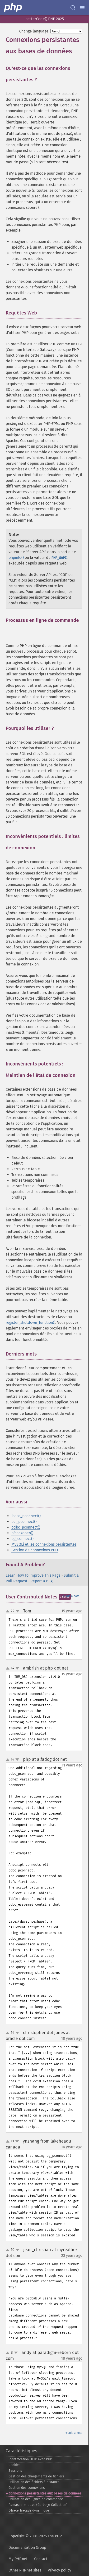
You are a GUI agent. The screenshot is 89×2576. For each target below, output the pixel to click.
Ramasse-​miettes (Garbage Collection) (38, 2505)
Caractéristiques (21, 2450)
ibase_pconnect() (26, 1516)
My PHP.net (18, 2559)
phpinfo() (16, 557)
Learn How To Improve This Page (33, 1575)
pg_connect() (22, 1538)
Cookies (14, 2465)
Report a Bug (41, 1581)
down (17, 1611)
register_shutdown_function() (30, 1322)
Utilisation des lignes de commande (36, 2499)
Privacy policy (59, 2570)
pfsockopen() (22, 1533)
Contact (40, 2559)
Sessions (15, 2471)
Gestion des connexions (27, 2488)
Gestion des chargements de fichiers (36, 2476)
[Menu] (82, 7)
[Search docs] (73, 7)
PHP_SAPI (59, 558)
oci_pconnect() (24, 1521)
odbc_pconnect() (25, 1527)
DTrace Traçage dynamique (29, 2510)
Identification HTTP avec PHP (30, 2459)
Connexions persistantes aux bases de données (45, 2493)
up (8, 1611)
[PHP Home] (13, 7)
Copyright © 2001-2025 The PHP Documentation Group (35, 2542)
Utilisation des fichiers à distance (34, 2482)
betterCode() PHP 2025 (44, 19)
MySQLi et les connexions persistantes (43, 1544)
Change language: (34, 31)
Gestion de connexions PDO (34, 1550)
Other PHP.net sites (25, 2570)
